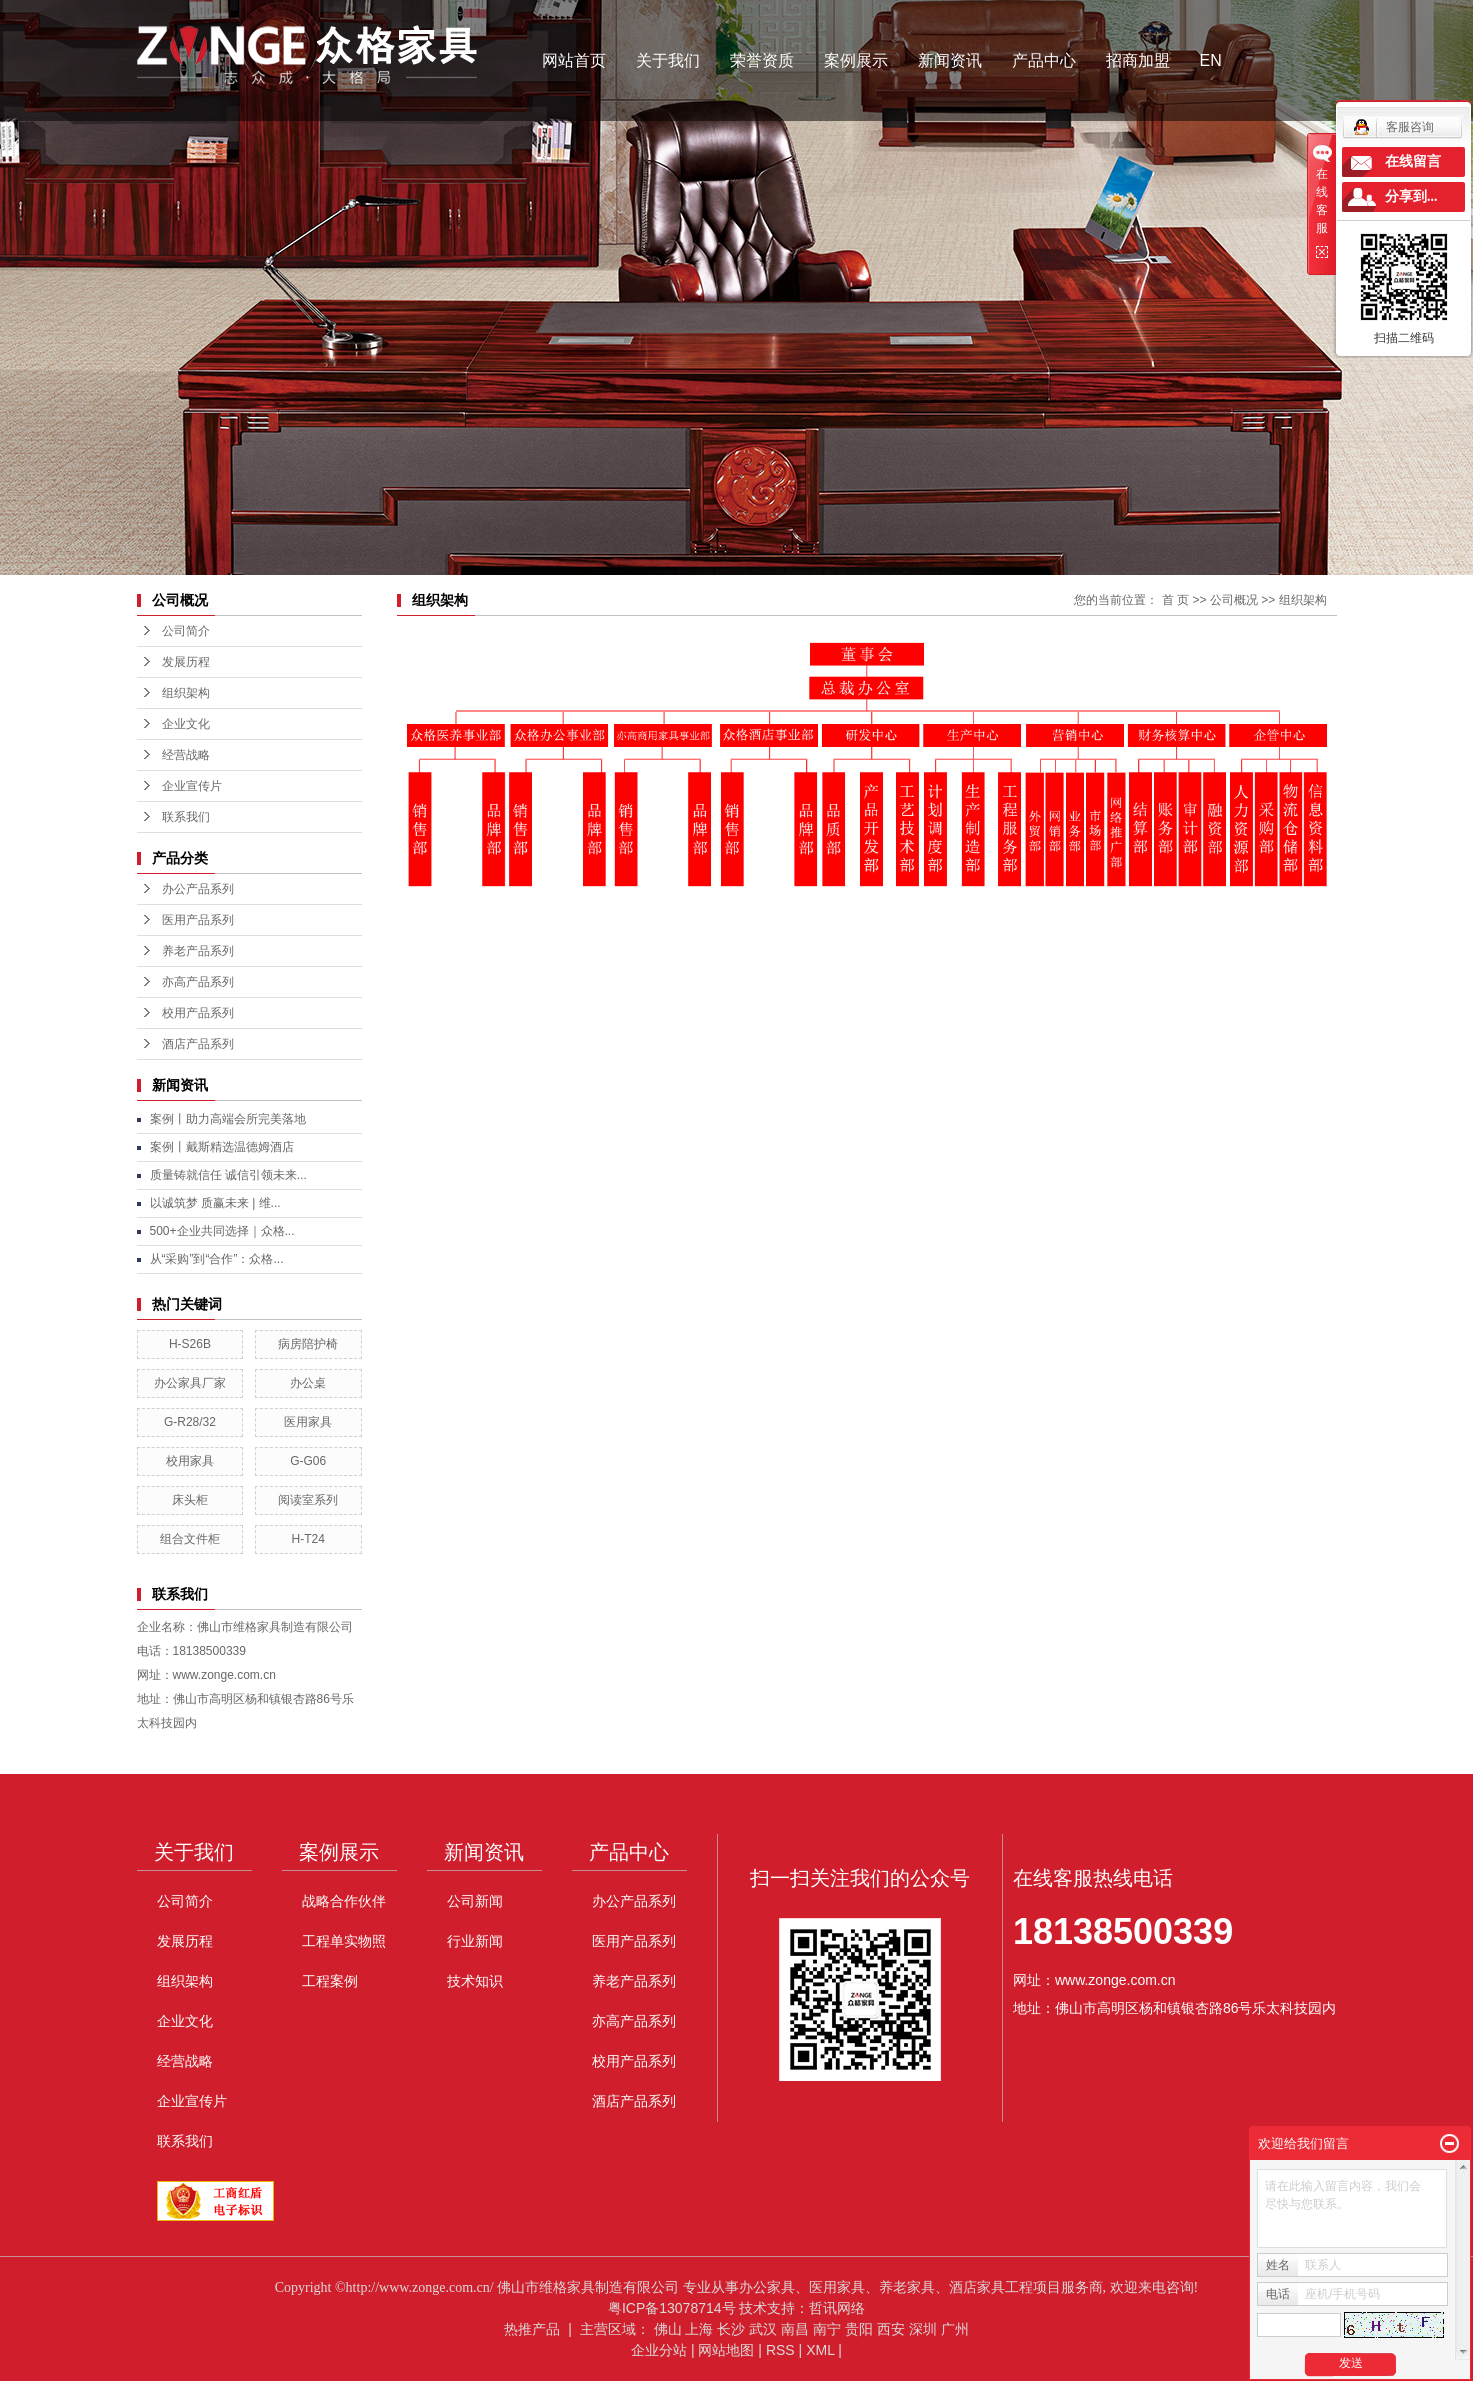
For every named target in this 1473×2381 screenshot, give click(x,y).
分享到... (1411, 196)
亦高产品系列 (198, 982)
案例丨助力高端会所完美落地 (228, 1119)
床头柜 (190, 1500)
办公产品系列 (198, 889)
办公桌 (308, 1383)
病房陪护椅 (308, 1344)
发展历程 (186, 662)
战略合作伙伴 (344, 1901)
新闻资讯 (950, 60)
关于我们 (668, 60)
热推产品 (532, 2329)
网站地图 (726, 2350)
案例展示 (856, 60)
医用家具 (308, 1422)
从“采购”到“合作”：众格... (217, 1259)
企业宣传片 (192, 786)
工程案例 (330, 1981)
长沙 (731, 2329)
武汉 (763, 2329)
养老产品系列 (198, 951)
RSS (780, 2350)
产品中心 (1044, 60)
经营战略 (186, 755)
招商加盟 (1138, 60)
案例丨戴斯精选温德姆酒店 (222, 1147)
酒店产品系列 (198, 1044)
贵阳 (859, 2329)
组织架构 (186, 693)
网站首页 (574, 60)
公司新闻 (475, 1901)
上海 (699, 2329)
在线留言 (1413, 161)
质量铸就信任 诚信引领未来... (228, 1175)
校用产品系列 (198, 1013)
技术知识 (475, 1981)
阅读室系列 (308, 1500)
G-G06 (308, 1461)
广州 (955, 2329)
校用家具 (190, 1461)
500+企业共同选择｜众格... (222, 1231)
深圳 (923, 2329)
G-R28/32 (190, 1422)
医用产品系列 (198, 920)
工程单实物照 (344, 1941)
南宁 (827, 2329)
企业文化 (186, 724)
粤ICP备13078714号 (672, 2308)
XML (820, 2350)
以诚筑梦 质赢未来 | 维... (215, 1203)
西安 (891, 2329)
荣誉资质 (762, 60)
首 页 (1175, 600)
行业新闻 (475, 1941)
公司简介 (186, 631)
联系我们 (186, 817)
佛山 (668, 2329)
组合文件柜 (190, 1539)
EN (1211, 60)
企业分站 (659, 2350)
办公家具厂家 (190, 1383)
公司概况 (1234, 600)
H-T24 (307, 1539)
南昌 (795, 2329)
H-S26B (190, 1344)
